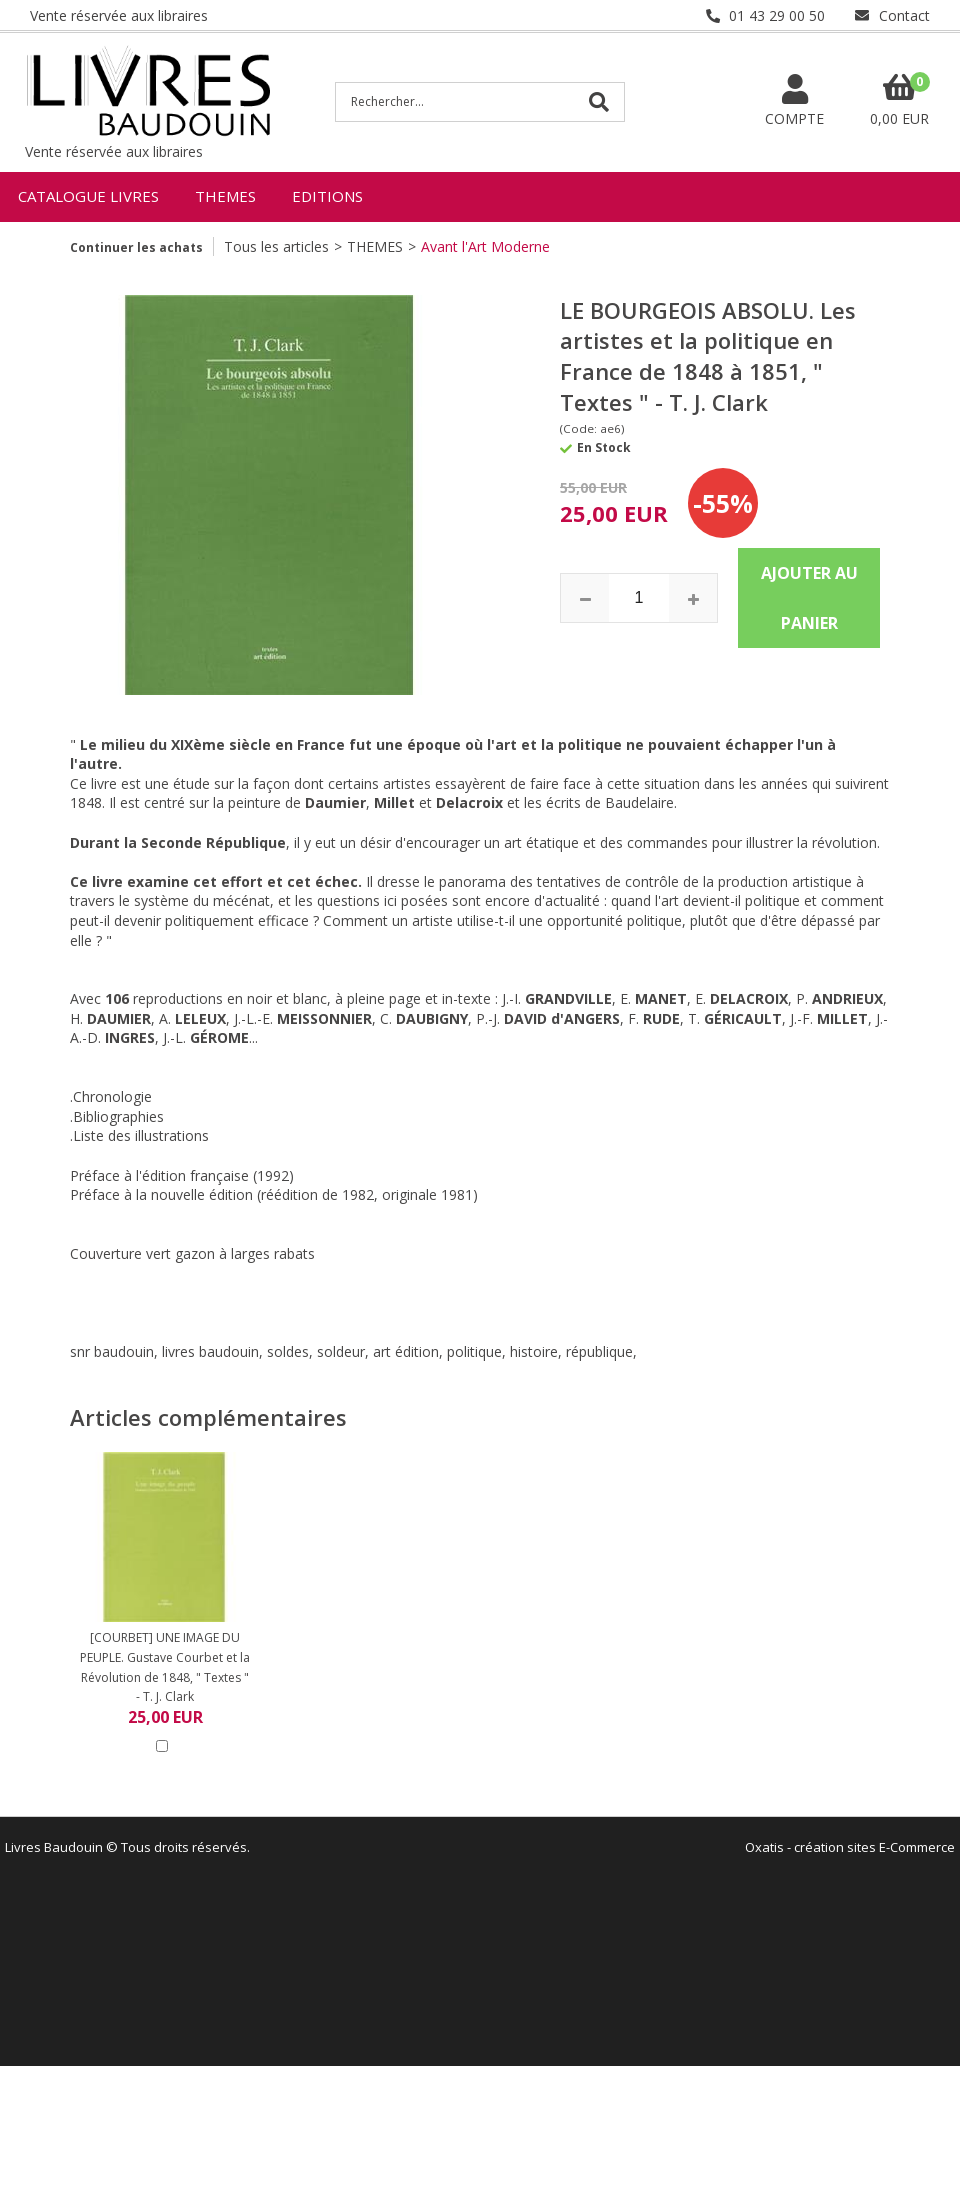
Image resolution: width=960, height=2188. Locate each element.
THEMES (225, 196)
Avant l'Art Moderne (485, 246)
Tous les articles (276, 246)
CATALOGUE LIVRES (88, 196)
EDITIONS (327, 196)
